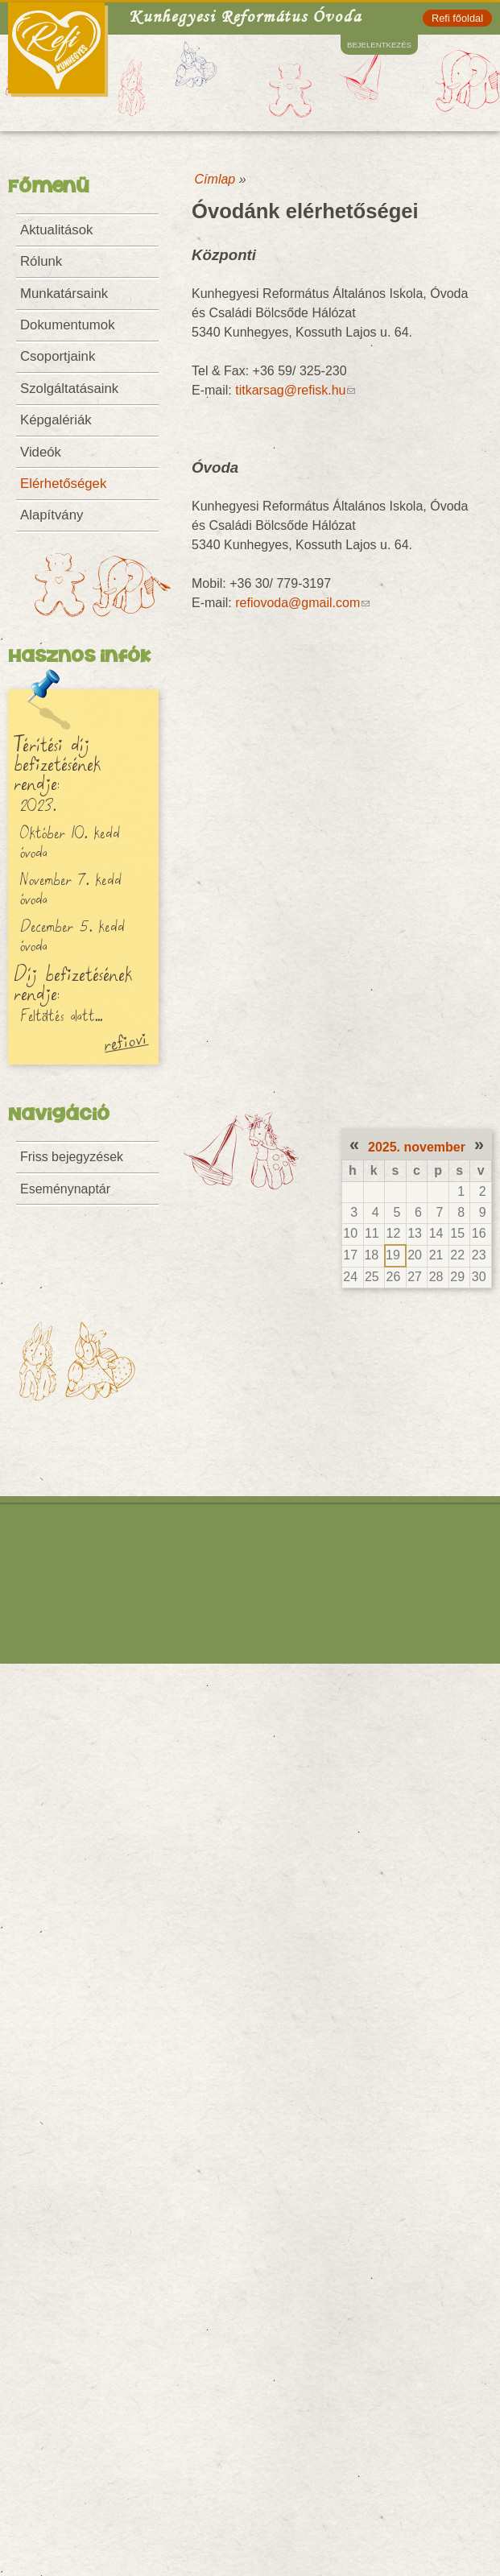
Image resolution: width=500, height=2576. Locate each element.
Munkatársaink (64, 293)
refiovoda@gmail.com (302, 603)
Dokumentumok (67, 325)
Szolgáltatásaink (69, 388)
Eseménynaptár (65, 1189)
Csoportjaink (57, 356)
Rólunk (41, 261)
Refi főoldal (457, 18)
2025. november (416, 1147)
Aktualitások (56, 230)
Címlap (215, 179)
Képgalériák (56, 420)
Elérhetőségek (63, 483)
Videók (40, 452)
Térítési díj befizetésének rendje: (57, 762)
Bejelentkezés (379, 44)
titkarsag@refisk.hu (295, 390)
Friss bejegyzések (71, 1157)
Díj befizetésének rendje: (73, 982)
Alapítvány (51, 515)
